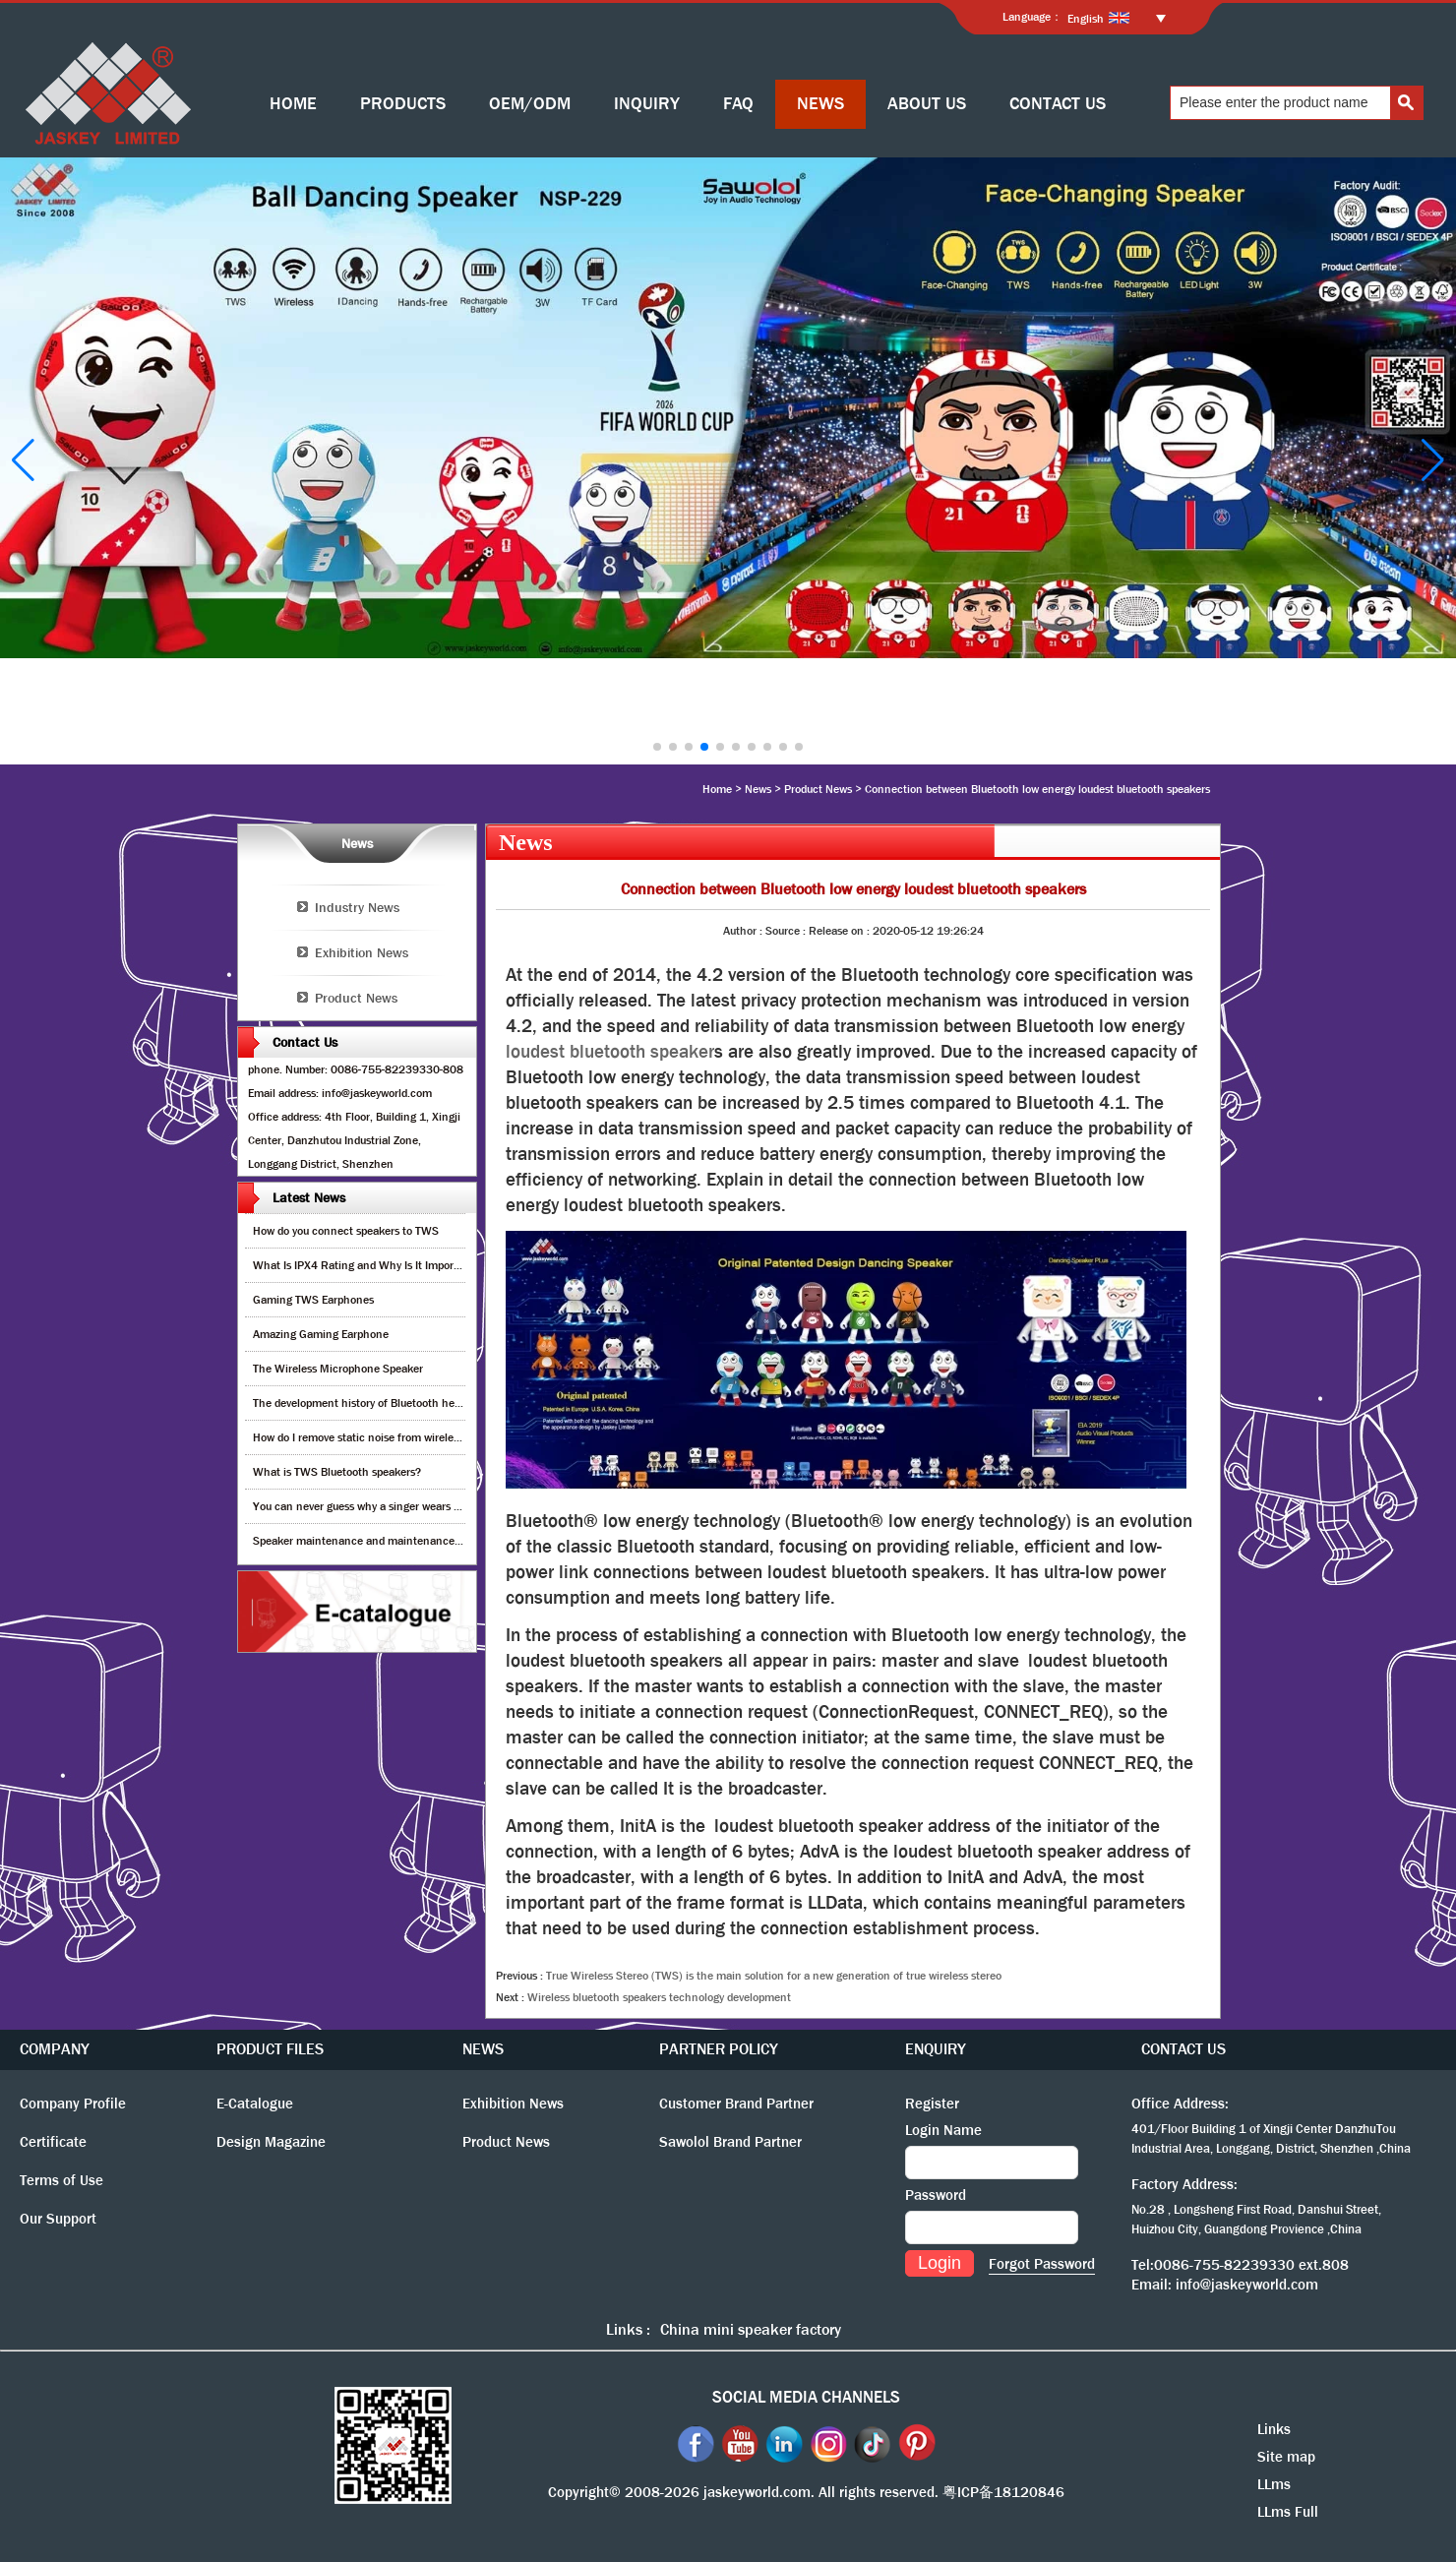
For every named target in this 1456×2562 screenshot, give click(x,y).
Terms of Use (61, 2180)
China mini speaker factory (750, 2329)
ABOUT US (926, 103)
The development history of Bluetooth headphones (378, 1403)
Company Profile (73, 2103)
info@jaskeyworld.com (1247, 2284)
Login (939, 2263)
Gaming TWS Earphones (313, 1300)
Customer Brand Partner (736, 2103)
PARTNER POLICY (718, 2049)
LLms (1274, 2484)
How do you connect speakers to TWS (346, 1231)
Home (717, 789)
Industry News (357, 907)
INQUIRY (647, 103)
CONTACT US (1057, 103)
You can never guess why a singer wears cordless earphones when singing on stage (458, 1506)
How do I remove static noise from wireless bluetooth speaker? (407, 1437)
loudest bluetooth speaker (610, 1052)
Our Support (58, 2218)
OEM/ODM (530, 103)
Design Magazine (271, 2142)
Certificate (53, 2142)
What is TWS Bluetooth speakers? (337, 1472)
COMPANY (55, 2049)
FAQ (738, 103)
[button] (657, 747)
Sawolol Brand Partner (730, 2142)
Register (932, 2103)
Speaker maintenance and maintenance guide (368, 1541)
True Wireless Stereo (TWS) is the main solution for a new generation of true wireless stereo (773, 1975)
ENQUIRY (935, 2049)
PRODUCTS (403, 103)
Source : (787, 931)
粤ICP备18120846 (1003, 2492)
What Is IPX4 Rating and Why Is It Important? (366, 1265)
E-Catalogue (254, 2103)
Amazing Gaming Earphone (321, 1334)
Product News (818, 789)
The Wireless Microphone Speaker (338, 1368)
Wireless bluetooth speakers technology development (659, 1997)
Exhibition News (361, 952)
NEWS (820, 103)
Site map (1286, 2457)
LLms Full (1287, 2512)
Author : (744, 931)
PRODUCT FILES (270, 2049)
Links (1274, 2429)
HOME (293, 103)
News (758, 789)
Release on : (841, 931)
